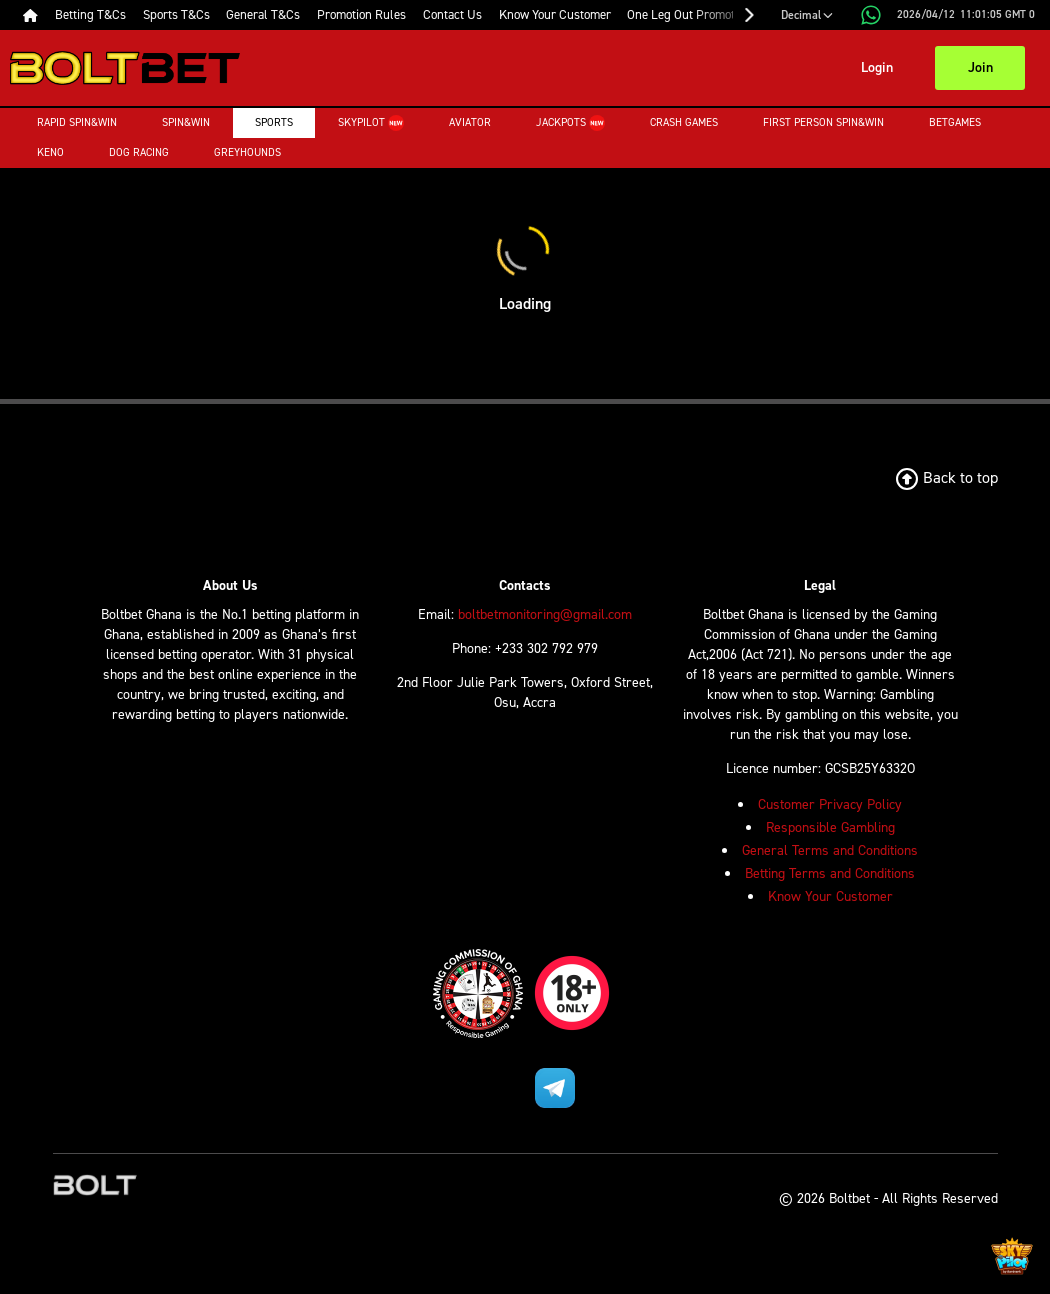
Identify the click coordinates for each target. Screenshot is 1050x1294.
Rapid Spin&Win (77, 122)
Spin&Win (186, 122)
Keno (50, 152)
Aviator (470, 122)
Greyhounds (247, 152)
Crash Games (684, 122)
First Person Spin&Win (823, 122)
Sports (274, 122)
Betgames (955, 122)
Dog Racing (139, 152)
